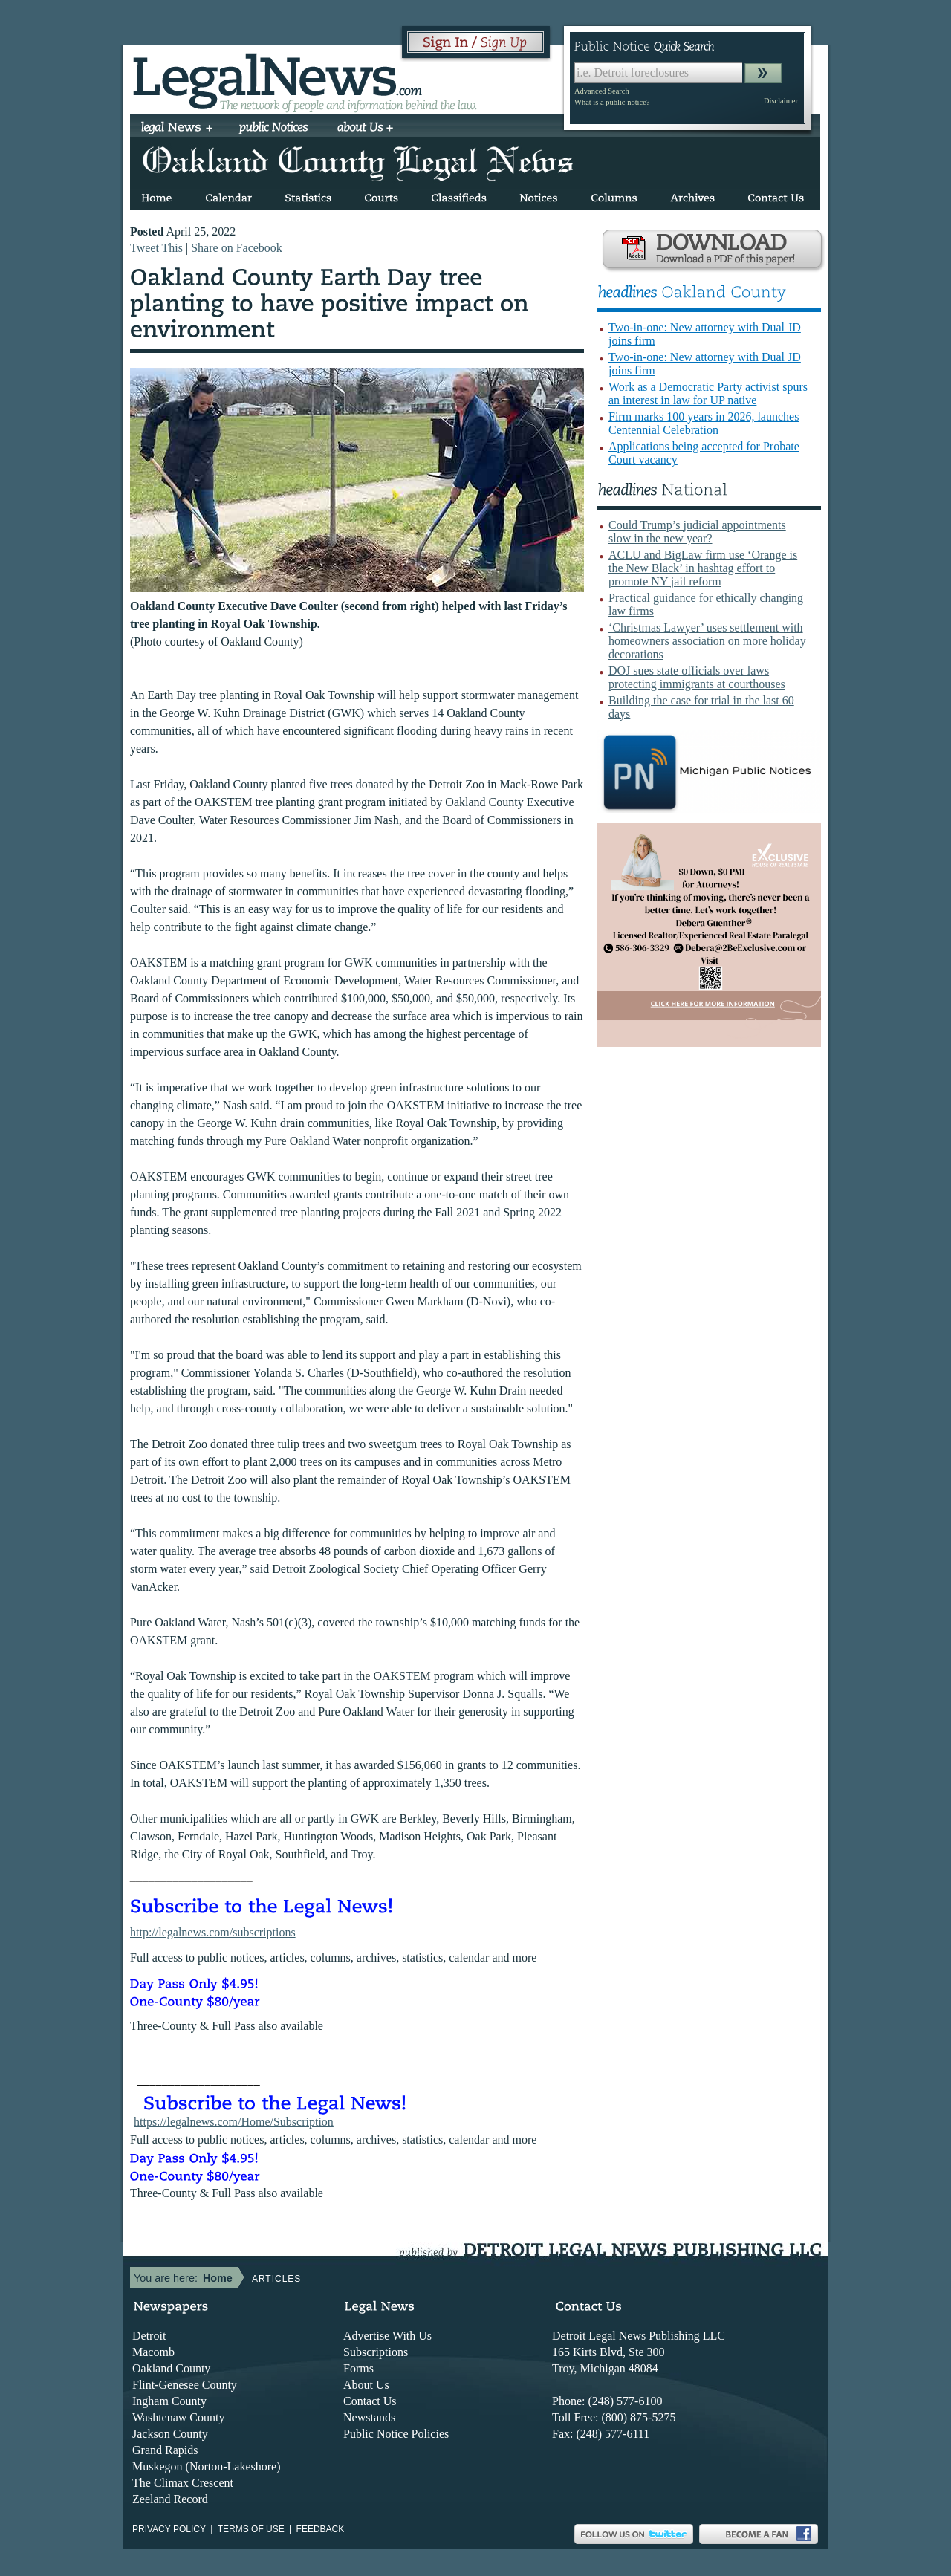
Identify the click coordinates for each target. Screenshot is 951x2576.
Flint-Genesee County (184, 2384)
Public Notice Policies (396, 2433)
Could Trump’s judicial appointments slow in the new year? (697, 532)
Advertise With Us (387, 2335)
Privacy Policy (169, 2529)
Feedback (320, 2529)
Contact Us (370, 2401)
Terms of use (251, 2529)
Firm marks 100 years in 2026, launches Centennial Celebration (703, 423)
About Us (366, 2384)
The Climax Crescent (182, 2482)
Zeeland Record (170, 2499)
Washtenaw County (178, 2417)
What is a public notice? (611, 102)
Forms (358, 2368)
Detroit (149, 2335)
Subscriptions (375, 2352)
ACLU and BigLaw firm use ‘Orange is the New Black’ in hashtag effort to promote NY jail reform (702, 568)
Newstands (369, 2417)
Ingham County (169, 2401)
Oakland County (171, 2368)
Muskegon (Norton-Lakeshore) (206, 2466)
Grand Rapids (165, 2450)
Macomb (153, 2352)
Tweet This (156, 247)
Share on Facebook (236, 247)
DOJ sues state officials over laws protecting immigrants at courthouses (696, 677)
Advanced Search (601, 91)
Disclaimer (781, 101)
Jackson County (170, 2433)
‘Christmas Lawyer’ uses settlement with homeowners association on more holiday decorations (707, 641)
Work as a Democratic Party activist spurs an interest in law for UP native (708, 393)
